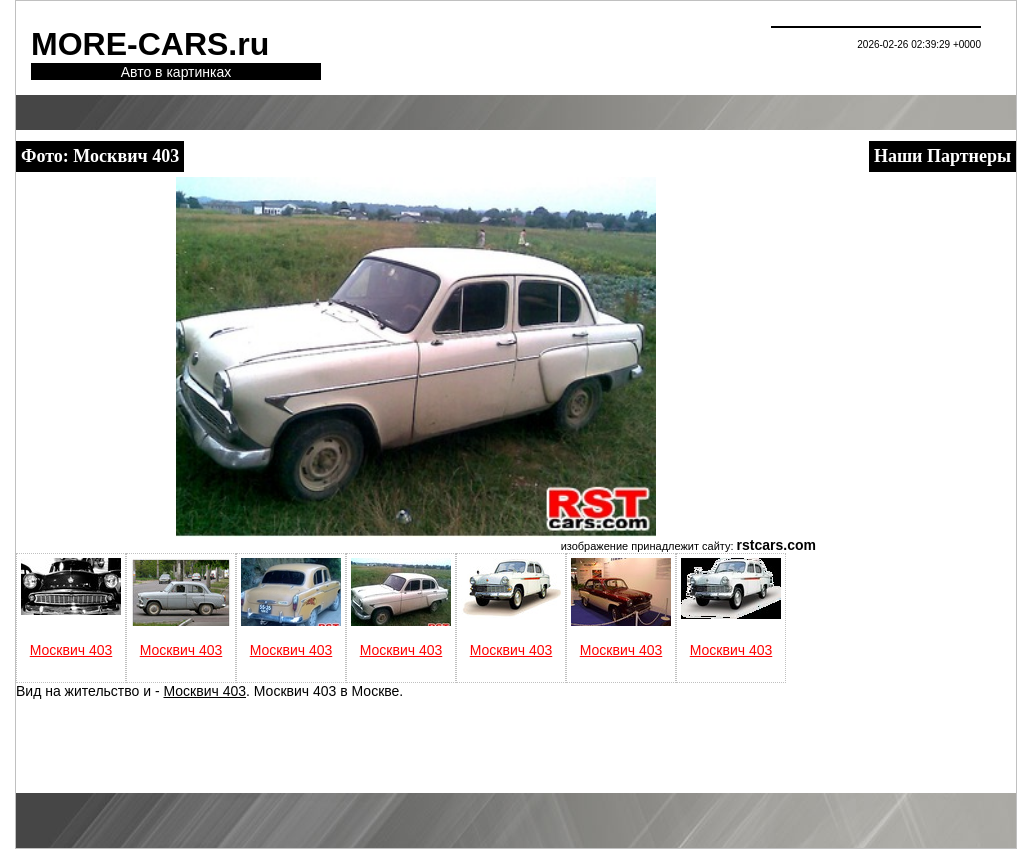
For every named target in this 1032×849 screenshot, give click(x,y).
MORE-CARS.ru (150, 44)
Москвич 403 (71, 650)
